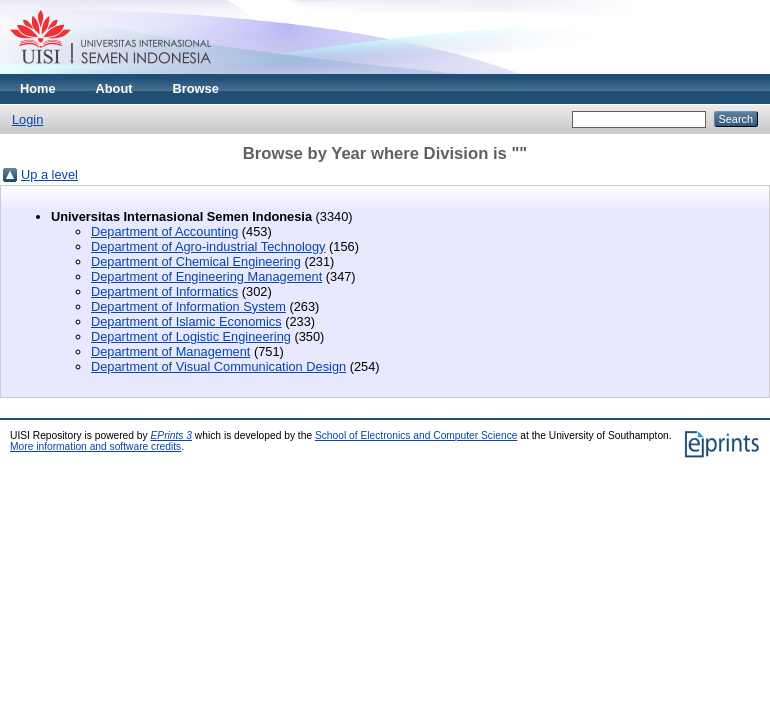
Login (27, 119)
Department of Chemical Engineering (196, 261)
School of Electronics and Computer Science (416, 435)
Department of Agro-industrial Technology (208, 246)
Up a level (49, 174)
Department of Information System (188, 306)
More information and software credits (95, 446)
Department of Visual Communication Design (218, 366)
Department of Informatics (164, 291)
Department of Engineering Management (206, 276)
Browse (196, 88)
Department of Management (170, 351)
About (114, 88)
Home (38, 88)
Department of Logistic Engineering (191, 336)
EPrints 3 (172, 435)
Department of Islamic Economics (186, 321)
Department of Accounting (164, 231)
